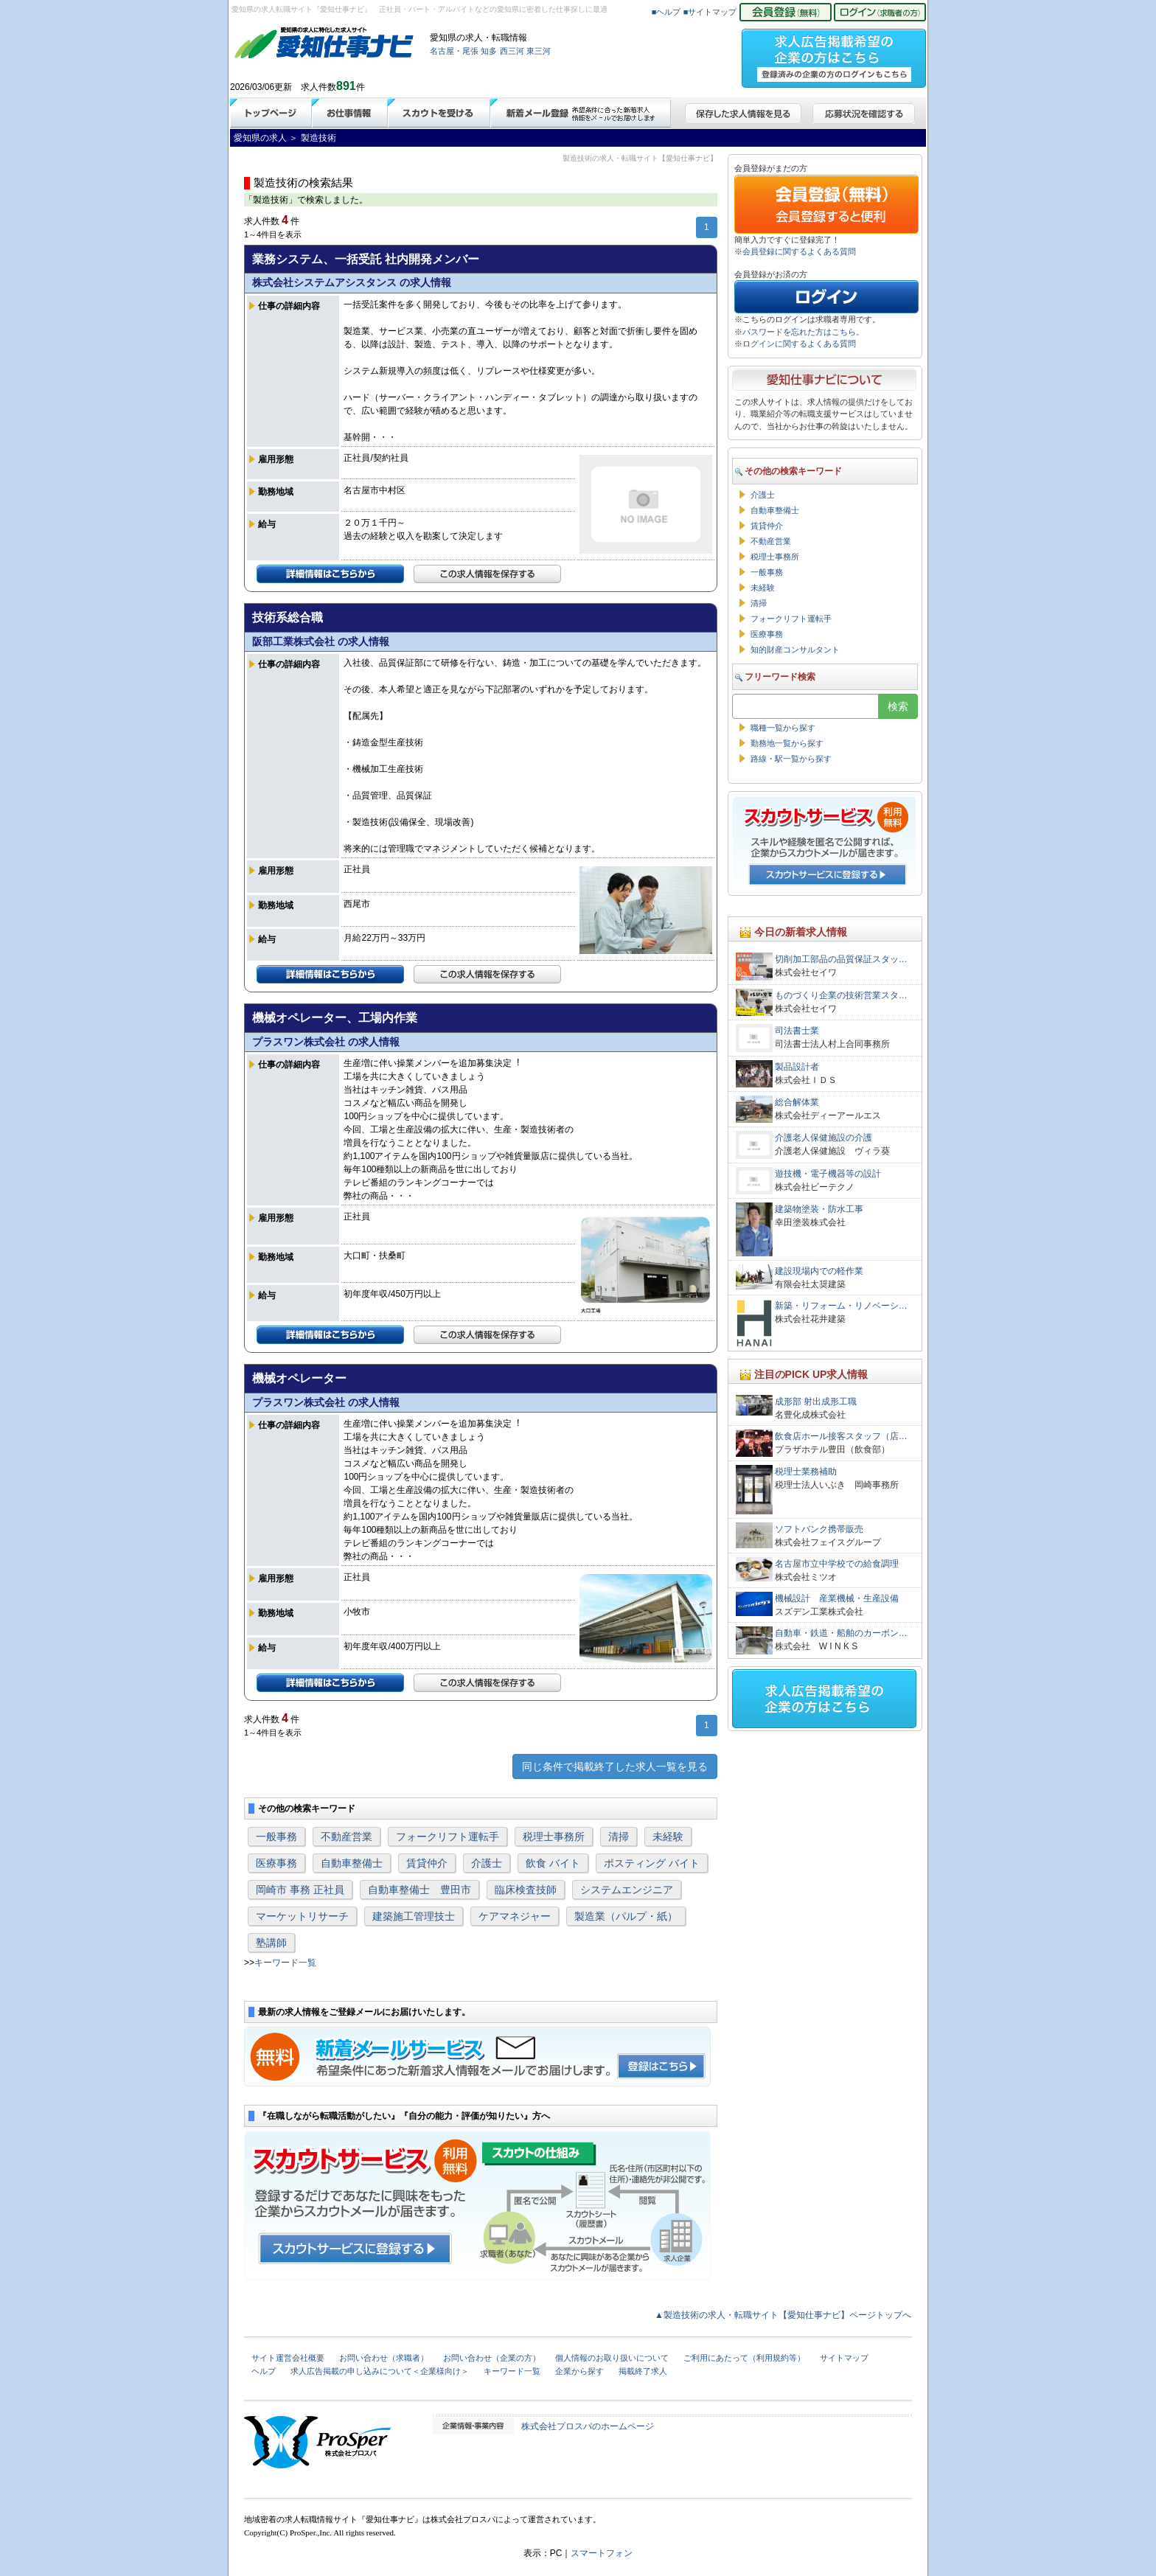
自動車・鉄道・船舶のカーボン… (841, 1633)
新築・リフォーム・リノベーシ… (841, 1306)
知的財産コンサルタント (795, 649)
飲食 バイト (553, 1863)
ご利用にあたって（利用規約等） (744, 2357)
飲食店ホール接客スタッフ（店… (841, 1436)
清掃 (618, 1836)
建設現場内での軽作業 (819, 1271)
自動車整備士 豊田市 (419, 1890)
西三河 (512, 50)
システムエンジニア (626, 1890)
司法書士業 (797, 1031)
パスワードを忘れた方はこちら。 (803, 331)
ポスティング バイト (652, 1863)
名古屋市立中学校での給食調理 (837, 1564)
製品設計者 (797, 1067)
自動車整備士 (352, 1863)
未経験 (667, 1836)
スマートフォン (602, 2553)
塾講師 (271, 1943)
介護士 (486, 1863)
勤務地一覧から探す (787, 743)
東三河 (538, 50)
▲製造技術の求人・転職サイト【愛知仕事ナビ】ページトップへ (783, 2315)
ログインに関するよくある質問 (799, 343)
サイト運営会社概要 (287, 2357)
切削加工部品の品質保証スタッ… (841, 959)
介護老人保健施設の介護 (823, 1137)
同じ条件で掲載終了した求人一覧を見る (615, 1766)
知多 (489, 50)
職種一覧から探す (783, 727)
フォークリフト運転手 (447, 1836)
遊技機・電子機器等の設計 (828, 1174)
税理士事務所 (554, 1836)
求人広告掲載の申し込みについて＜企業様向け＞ (379, 2371)
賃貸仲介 (427, 1863)
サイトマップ (844, 2357)
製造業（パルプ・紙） (626, 1916)
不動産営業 (346, 1836)
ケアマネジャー (514, 1916)
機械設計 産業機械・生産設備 (837, 1598)
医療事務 (276, 1863)
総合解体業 (797, 1102)
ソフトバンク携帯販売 (819, 1529)
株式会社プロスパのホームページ (587, 2426)
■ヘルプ (666, 11)
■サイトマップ (710, 11)
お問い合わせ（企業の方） (491, 2357)
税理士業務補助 (806, 1471)
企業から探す (579, 2371)
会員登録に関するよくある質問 (799, 251)
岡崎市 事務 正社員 (300, 1890)
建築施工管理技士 (413, 1916)
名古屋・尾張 (454, 50)
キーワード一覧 (285, 1962)
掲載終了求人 (643, 2371)
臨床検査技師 (526, 1890)
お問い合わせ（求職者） (383, 2357)
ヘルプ (263, 2371)
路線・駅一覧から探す (791, 758)
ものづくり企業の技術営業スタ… (841, 995)
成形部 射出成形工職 (816, 1401)
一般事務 (276, 1836)
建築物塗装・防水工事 (819, 1209)
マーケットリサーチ (302, 1916)
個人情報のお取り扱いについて (612, 2357)
